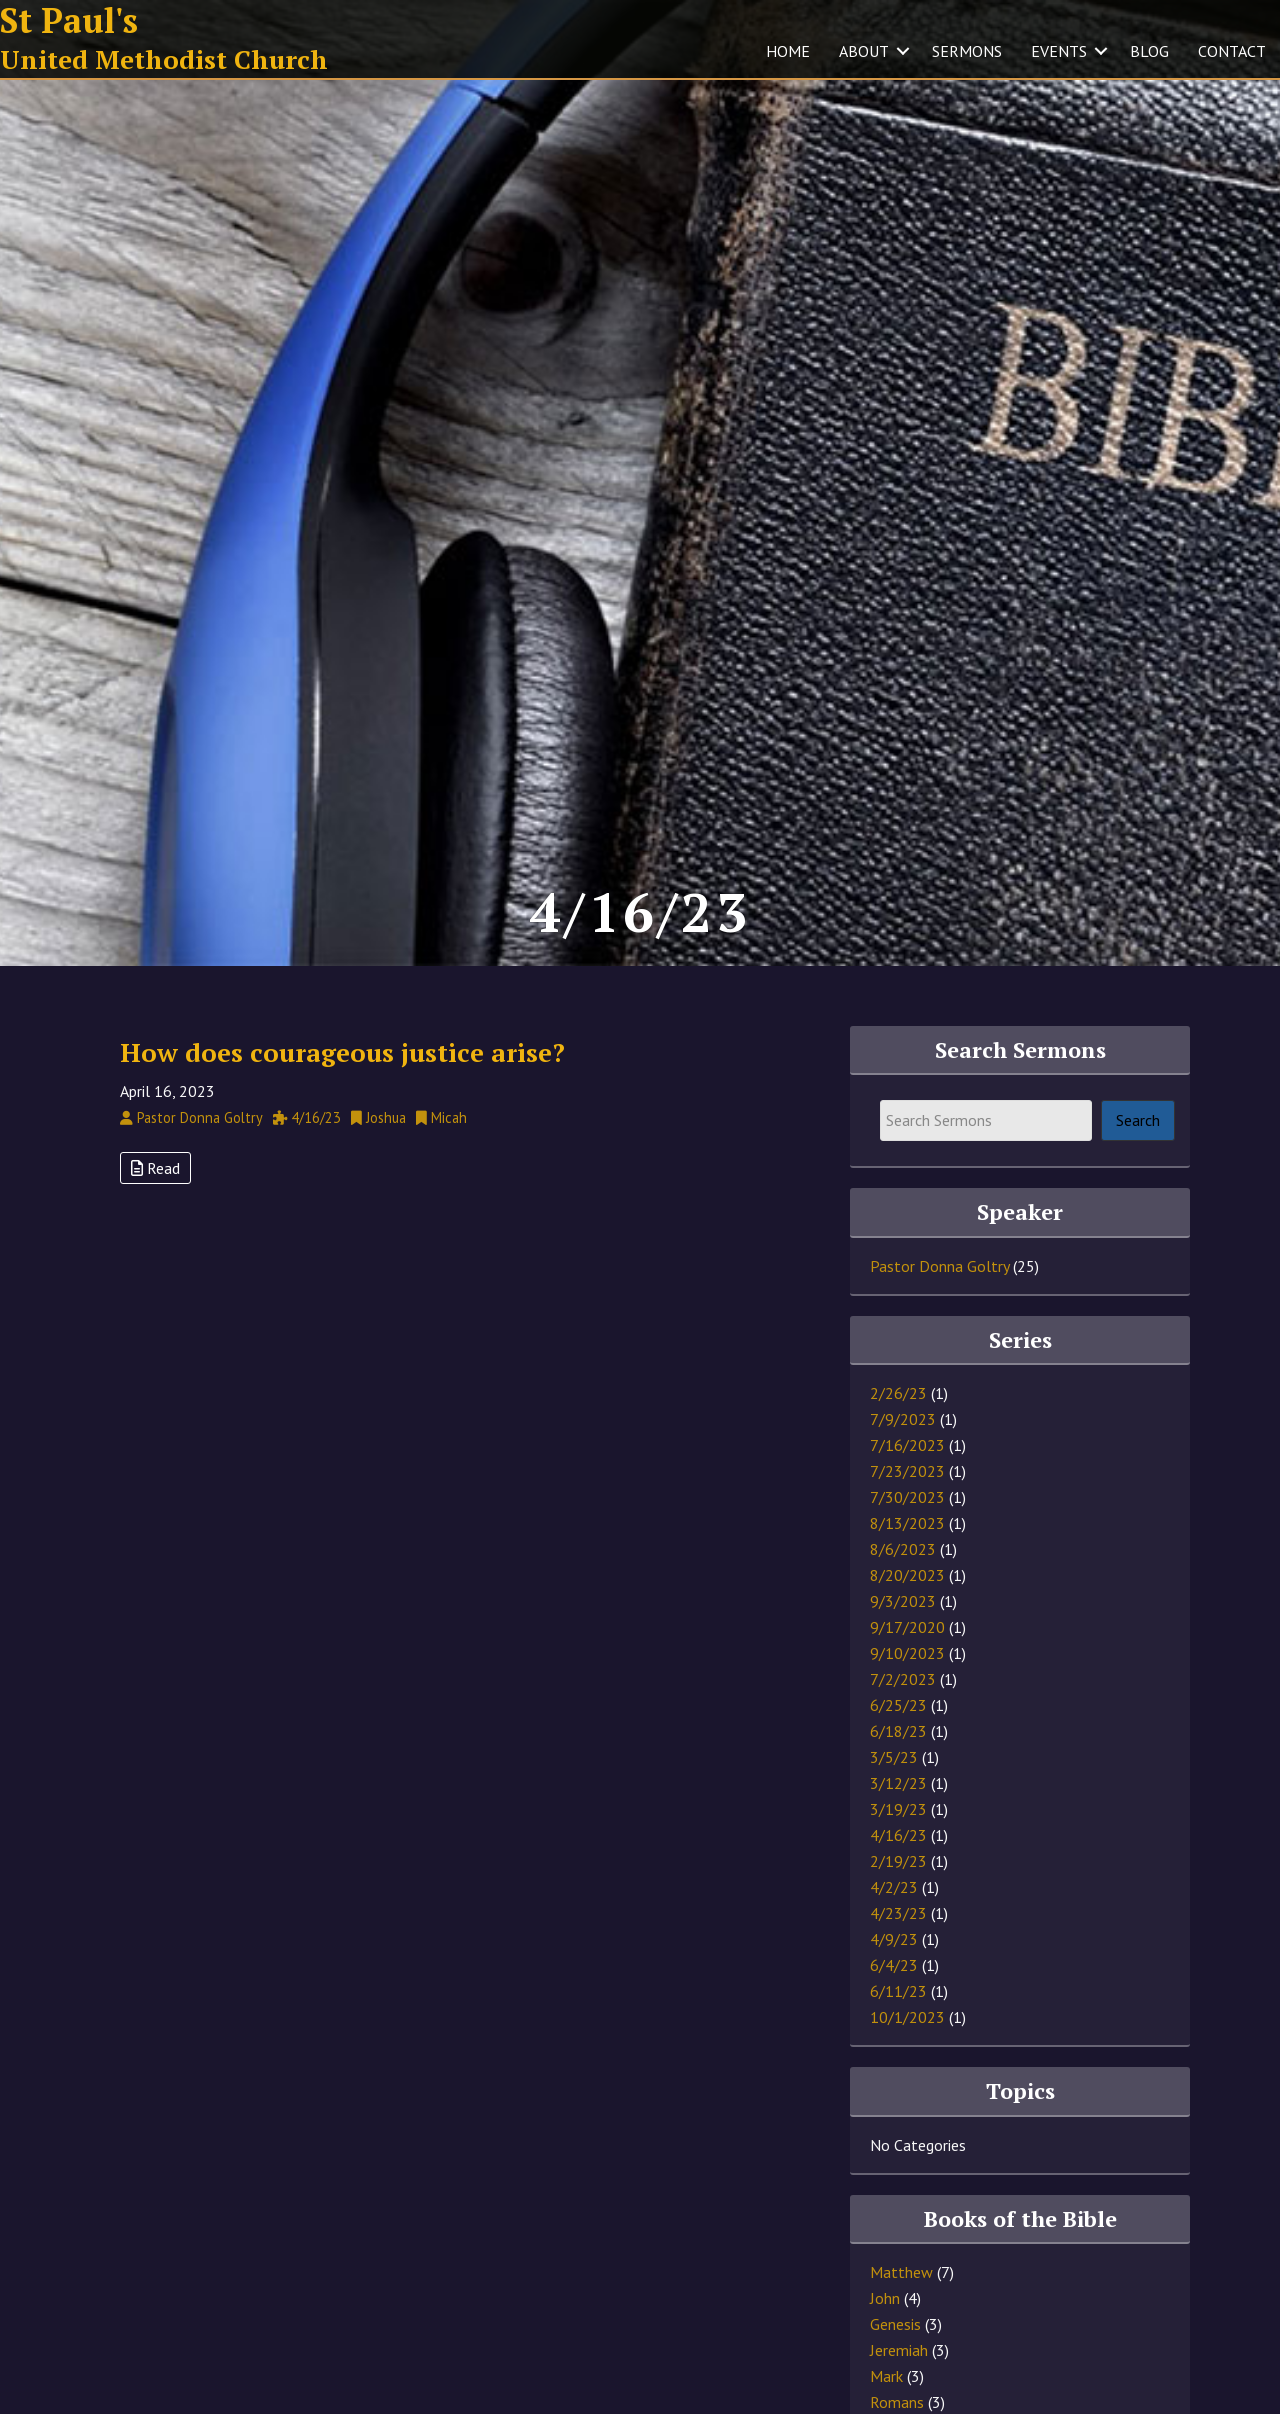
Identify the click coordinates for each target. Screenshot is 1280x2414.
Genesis (895, 2324)
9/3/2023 (903, 1601)
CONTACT (1232, 51)
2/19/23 (898, 1861)
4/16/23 (898, 1835)
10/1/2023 (907, 2017)
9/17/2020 (907, 1627)
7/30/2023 (907, 1497)
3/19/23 (898, 1809)
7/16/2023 (907, 1445)
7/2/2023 (903, 1679)
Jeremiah (899, 2350)
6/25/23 (898, 1705)
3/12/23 (898, 1783)
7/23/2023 (907, 1471)
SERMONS (967, 51)
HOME (788, 51)
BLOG (1149, 51)
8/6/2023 (903, 1549)
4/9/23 (894, 1939)
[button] (903, 51)
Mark (886, 2376)
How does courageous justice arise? (342, 1052)
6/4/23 (894, 1965)
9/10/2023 (907, 1653)
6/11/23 (898, 1991)
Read (155, 1168)
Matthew (901, 2272)
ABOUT (864, 51)
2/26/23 (898, 1393)
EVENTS (1059, 51)
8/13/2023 (907, 1523)
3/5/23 (894, 1757)
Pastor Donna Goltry (939, 1266)
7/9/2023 (903, 1419)
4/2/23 (894, 1887)
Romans (897, 2402)
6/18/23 (898, 1731)
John (885, 2298)
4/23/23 (898, 1913)
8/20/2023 (907, 1575)
